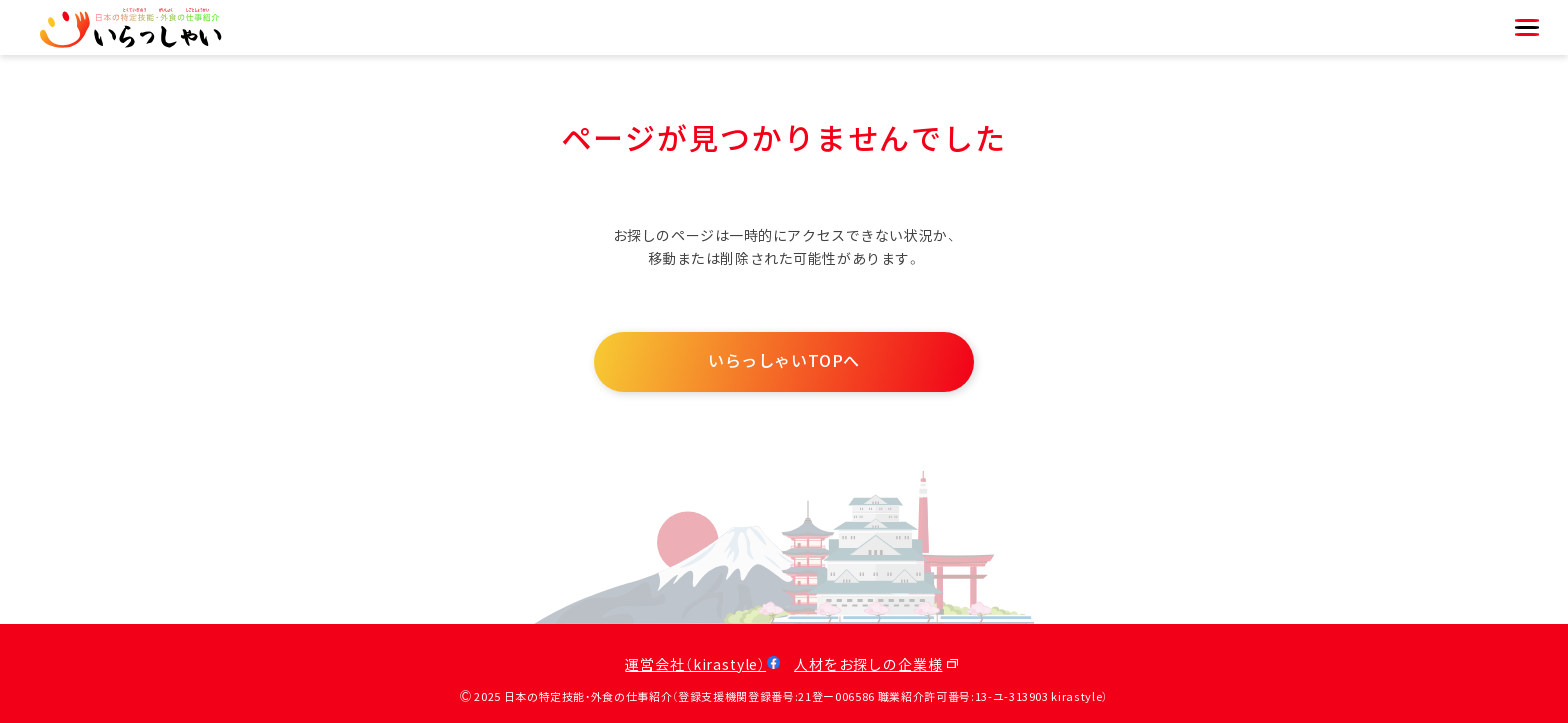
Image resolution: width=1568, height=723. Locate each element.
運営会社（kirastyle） (695, 665)
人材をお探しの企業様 (868, 665)
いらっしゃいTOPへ (784, 361)
